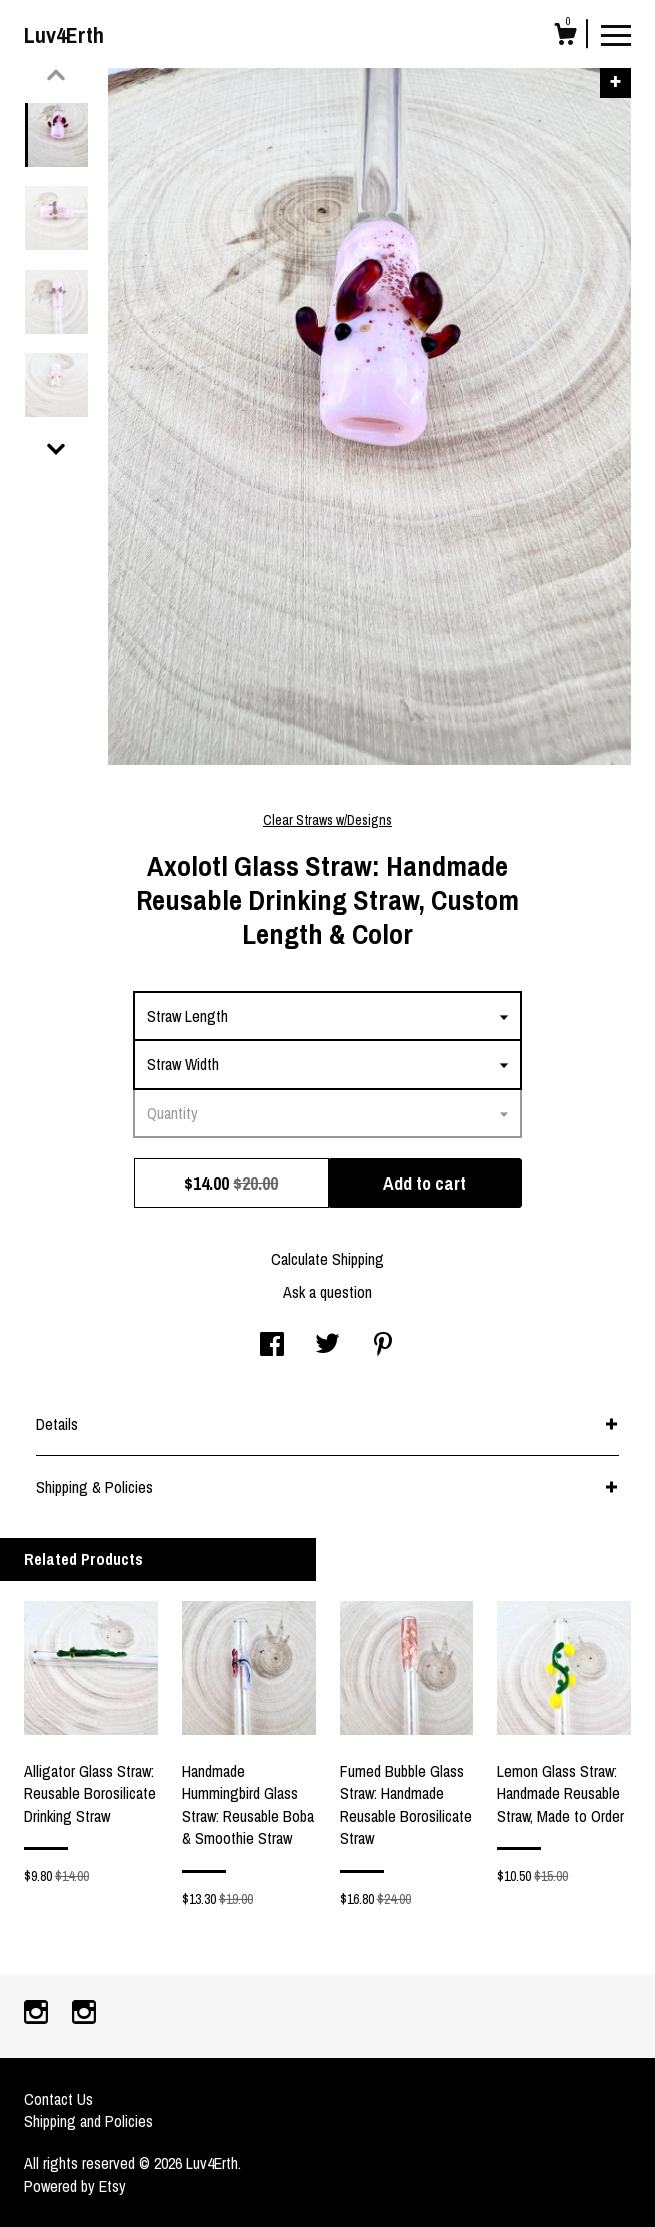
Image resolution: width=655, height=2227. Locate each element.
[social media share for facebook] (272, 1346)
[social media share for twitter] (327, 1346)
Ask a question (327, 1292)
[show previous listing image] (56, 75)
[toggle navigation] (616, 34)
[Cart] (565, 37)
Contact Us (58, 2099)
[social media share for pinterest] (383, 1346)
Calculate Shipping (327, 1259)
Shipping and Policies (88, 2121)
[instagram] (38, 2014)
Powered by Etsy (75, 2186)
